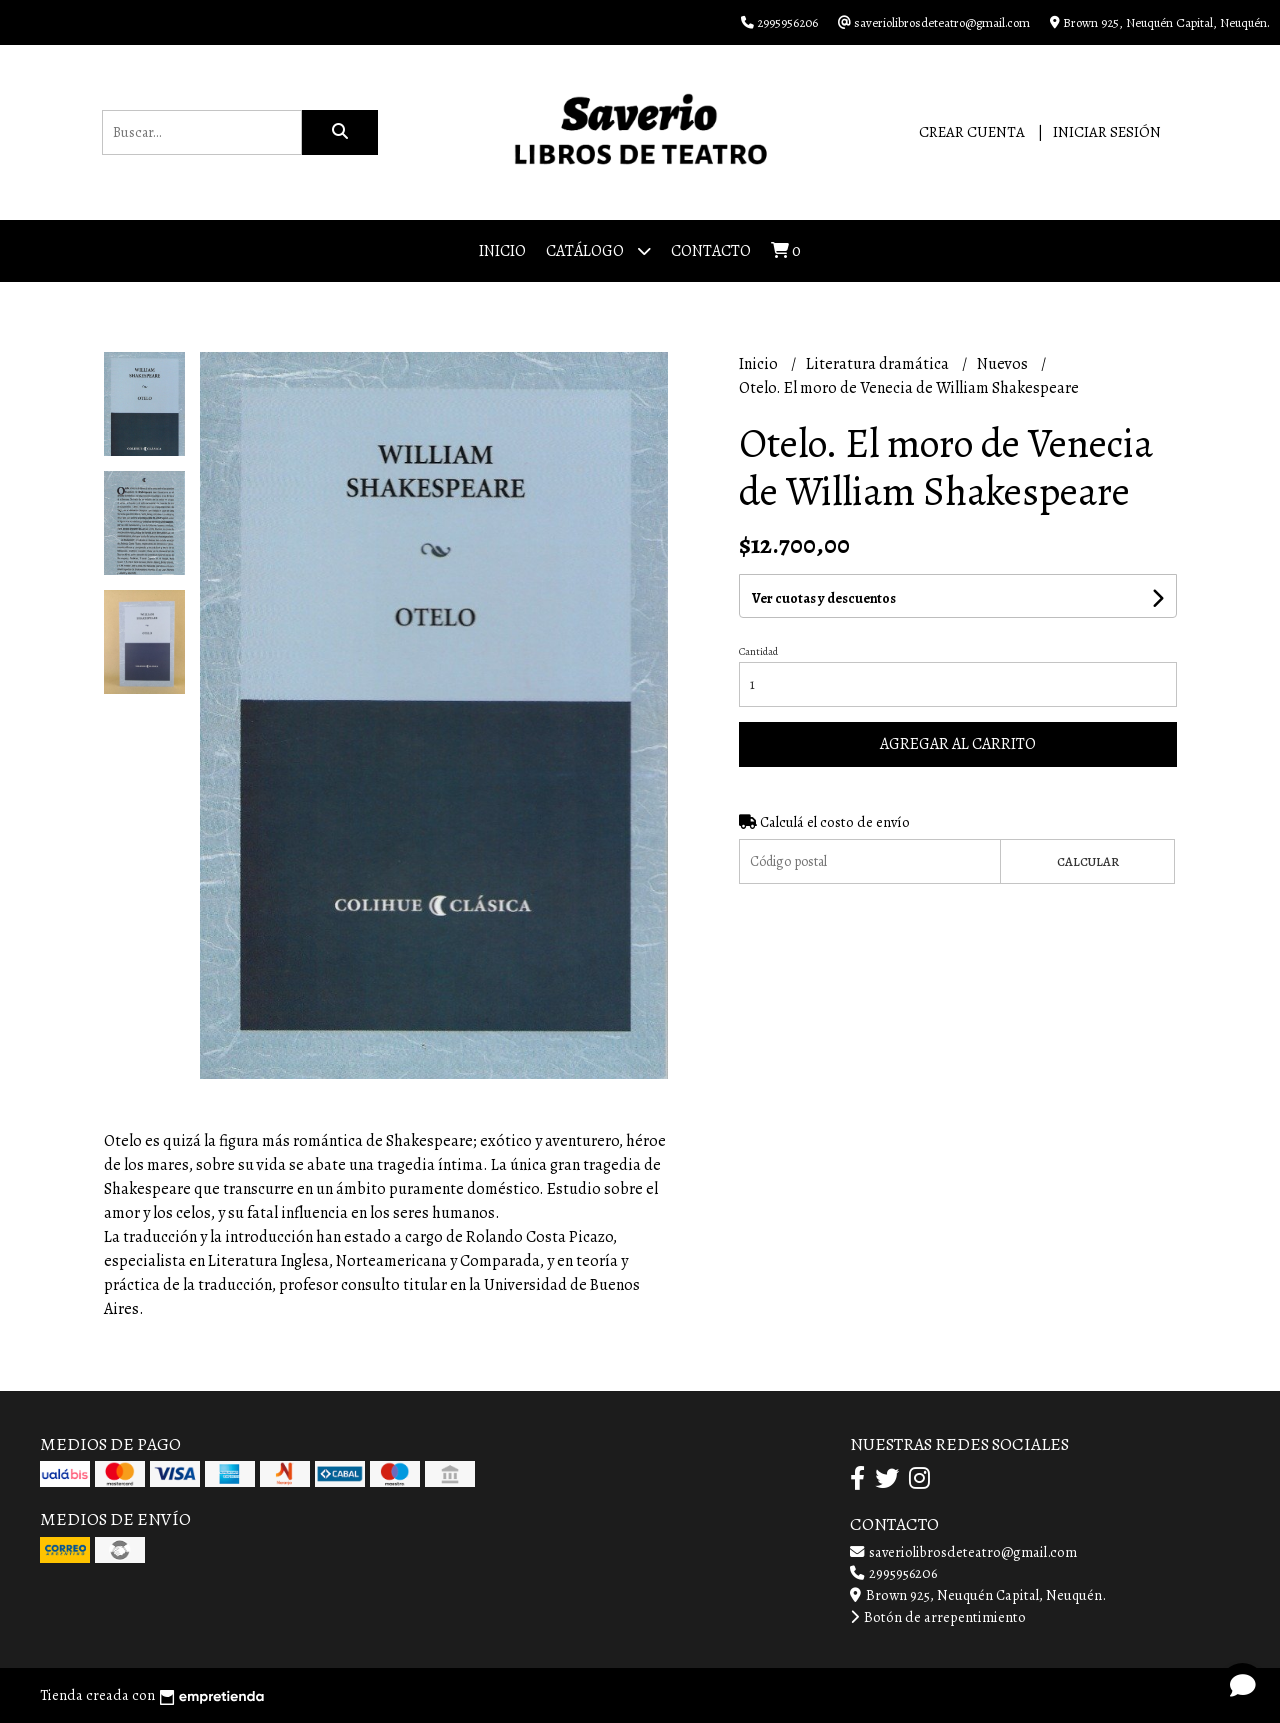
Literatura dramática (879, 364)
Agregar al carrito (958, 744)
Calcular (1088, 861)
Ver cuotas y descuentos (824, 598)
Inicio (502, 251)
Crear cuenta (972, 132)
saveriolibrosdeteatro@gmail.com (963, 1552)
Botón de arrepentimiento (938, 1617)
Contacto (711, 251)
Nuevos (1004, 364)
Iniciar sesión (1107, 132)
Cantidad (758, 651)
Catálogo (598, 250)
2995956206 (893, 1573)
